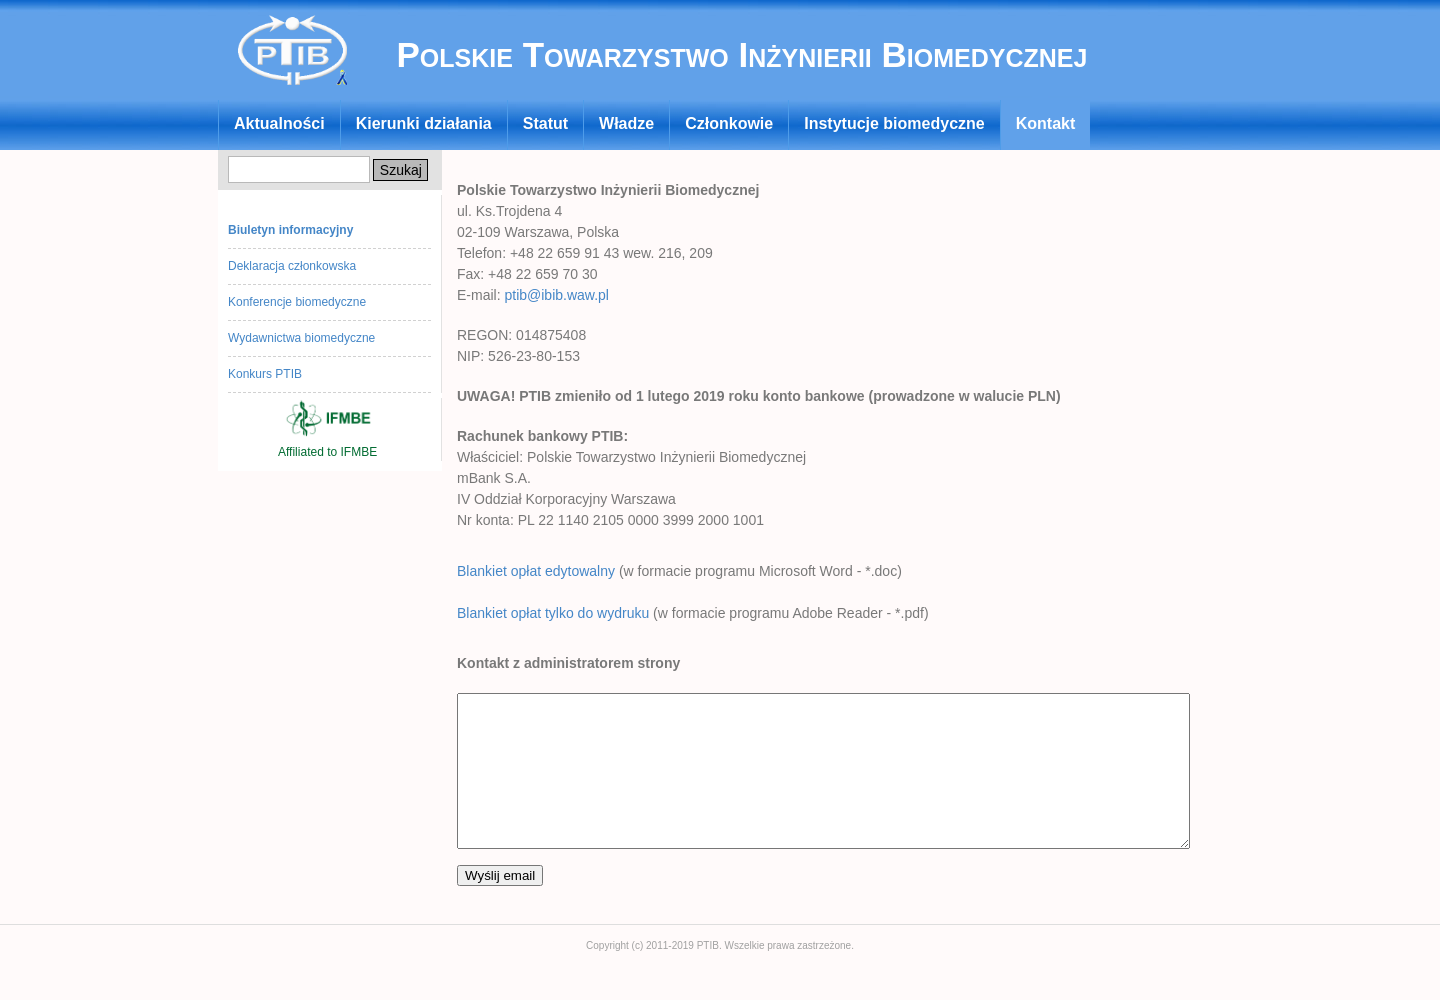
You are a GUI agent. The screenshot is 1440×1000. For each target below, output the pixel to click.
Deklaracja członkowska (292, 266)
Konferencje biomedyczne (297, 302)
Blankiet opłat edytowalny (536, 571)
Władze (626, 123)
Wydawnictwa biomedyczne (301, 338)
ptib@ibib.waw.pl (556, 295)
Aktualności (279, 123)
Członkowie (729, 123)
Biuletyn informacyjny (290, 230)
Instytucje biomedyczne (894, 123)
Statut (545, 123)
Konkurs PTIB (265, 374)
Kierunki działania (424, 123)
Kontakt (1046, 123)
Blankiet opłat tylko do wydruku (553, 613)
